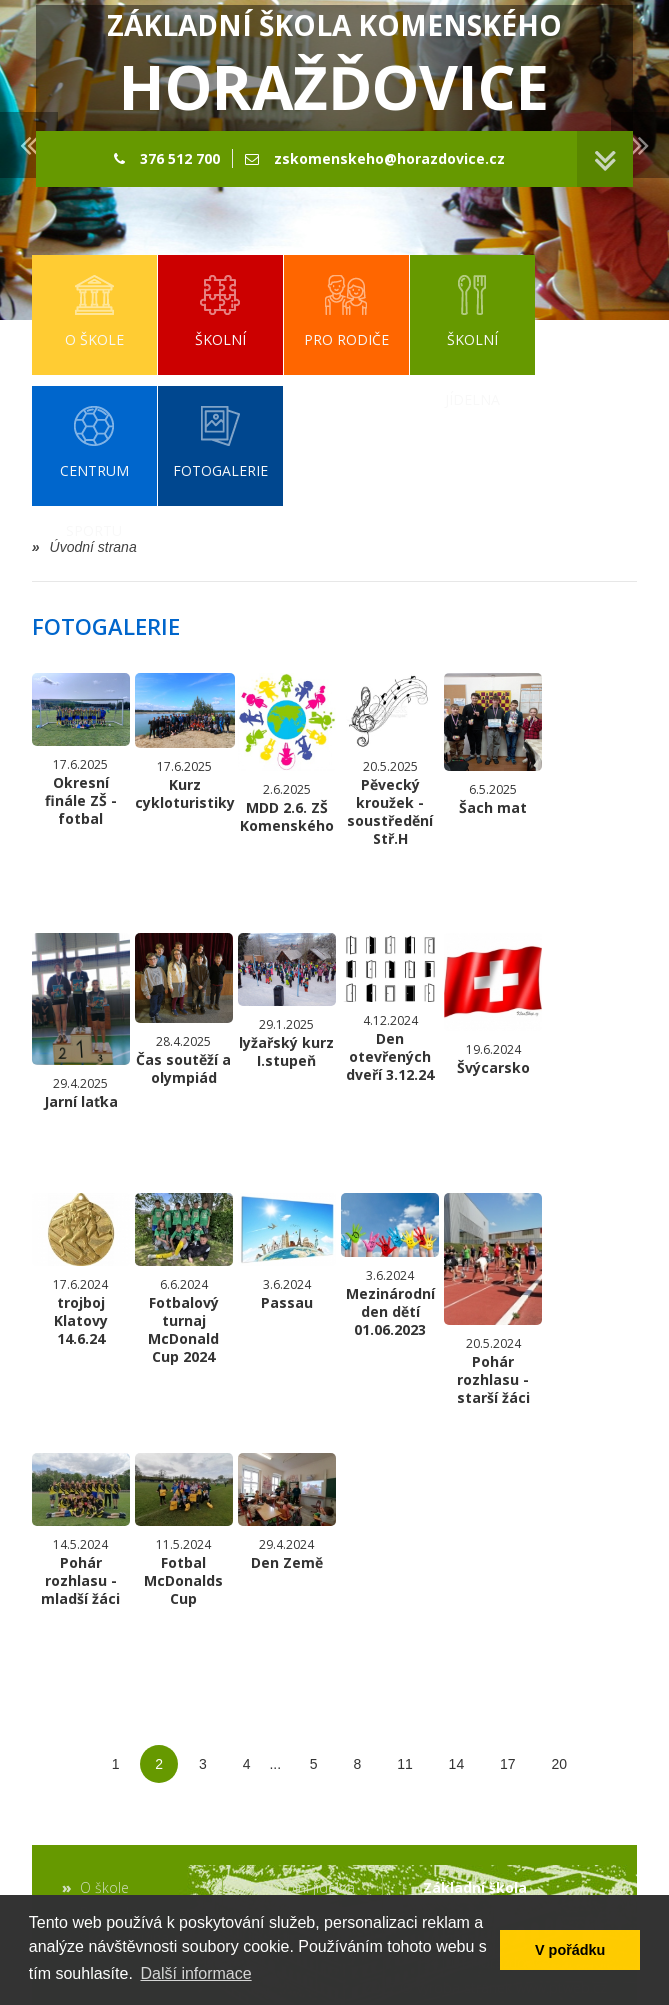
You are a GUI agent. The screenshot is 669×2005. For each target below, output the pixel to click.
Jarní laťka (81, 1021)
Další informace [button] (195, 1973)
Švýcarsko (493, 1005)
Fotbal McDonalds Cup (184, 1530)
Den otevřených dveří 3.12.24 (390, 1008)
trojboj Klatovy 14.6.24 (81, 1270)
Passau (287, 1252)
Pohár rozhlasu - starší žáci (493, 1299)
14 (457, 1764)
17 (508, 1764)
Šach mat (493, 745)
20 (560, 1764)
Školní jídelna (313, 1887)
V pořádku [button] (570, 1950)
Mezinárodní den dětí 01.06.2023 (390, 1265)
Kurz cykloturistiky (185, 742)
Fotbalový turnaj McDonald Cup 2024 (184, 1279)
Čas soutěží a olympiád (184, 1010)
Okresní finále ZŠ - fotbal (81, 750)
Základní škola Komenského (334, 67)
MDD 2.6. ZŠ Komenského (287, 754)
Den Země (287, 1512)
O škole (104, 1887)
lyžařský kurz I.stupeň (287, 1001)
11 (405, 1764)
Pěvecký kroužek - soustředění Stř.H (390, 760)
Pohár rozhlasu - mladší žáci (81, 1530)
